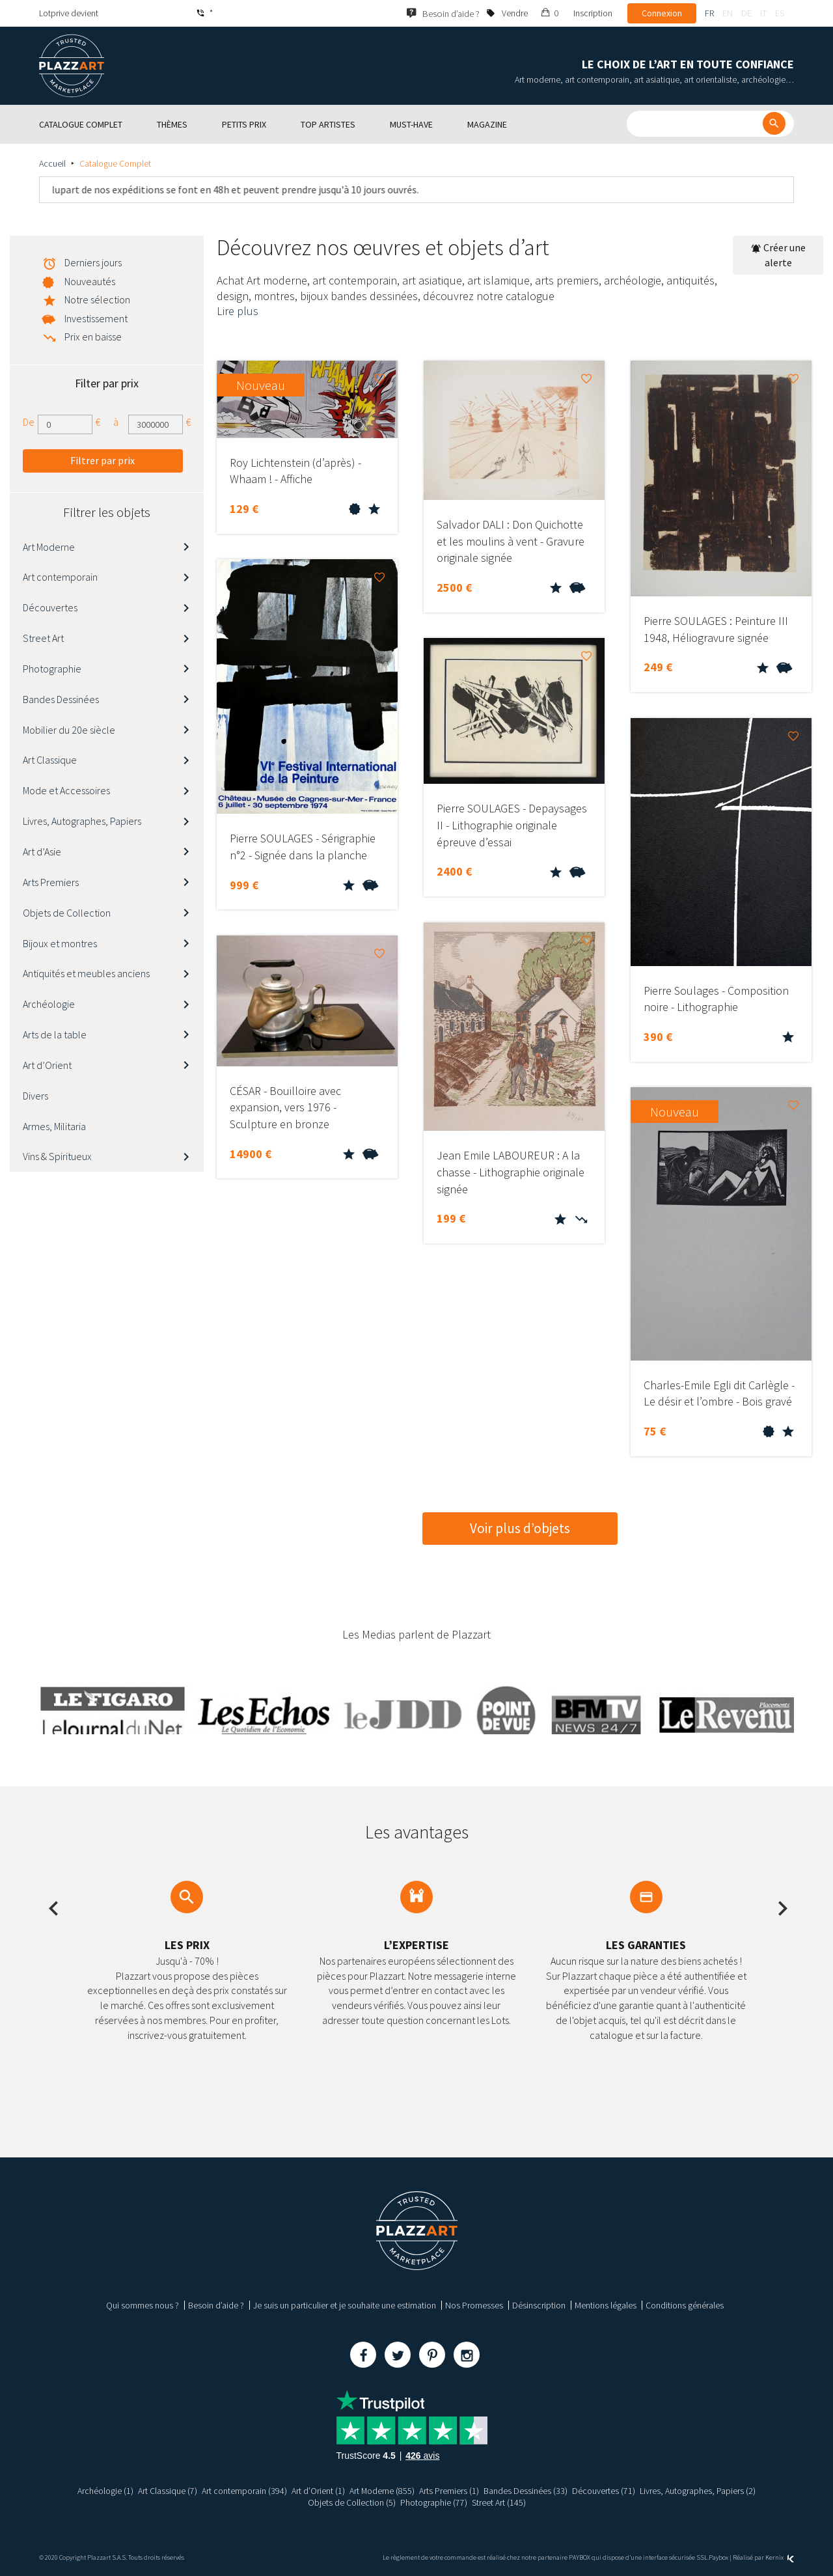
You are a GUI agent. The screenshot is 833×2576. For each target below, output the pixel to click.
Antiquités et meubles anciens (86, 973)
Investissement (96, 318)
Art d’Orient (47, 1065)
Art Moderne (49, 546)
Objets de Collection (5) (352, 2502)
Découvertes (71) (604, 2491)
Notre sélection (97, 299)
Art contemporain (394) (244, 2491)
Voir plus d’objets (520, 1528)
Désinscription (539, 2305)
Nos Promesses (474, 2305)
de (746, 13)
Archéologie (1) (105, 2491)
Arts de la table (55, 1034)
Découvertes (50, 607)
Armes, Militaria (54, 1126)
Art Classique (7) (167, 2491)
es (779, 13)
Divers (35, 1095)
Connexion (662, 13)
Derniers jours (93, 262)
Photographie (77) (433, 2502)
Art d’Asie (42, 851)
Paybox (718, 2557)
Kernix (779, 2557)
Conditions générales (685, 2305)
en (727, 13)
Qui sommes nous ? (142, 2305)
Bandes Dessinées (61, 699)
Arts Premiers (51, 882)
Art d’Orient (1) (318, 2491)
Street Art (43, 637)
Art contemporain (60, 576)
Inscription (592, 13)
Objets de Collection (67, 912)
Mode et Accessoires (66, 790)
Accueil (52, 163)
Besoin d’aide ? (216, 2305)
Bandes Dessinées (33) (526, 2491)
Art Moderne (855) (382, 2491)
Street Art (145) (499, 2502)
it (763, 13)
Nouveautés (89, 281)
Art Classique (50, 759)
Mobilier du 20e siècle (69, 729)
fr (709, 13)
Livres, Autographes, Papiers (82, 820)
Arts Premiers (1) (450, 2491)
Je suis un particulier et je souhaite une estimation (344, 2305)
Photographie (52, 668)
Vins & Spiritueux (57, 1156)
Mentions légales (605, 2305)
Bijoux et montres (60, 943)
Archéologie (49, 1003)
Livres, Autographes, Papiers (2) (698, 2491)
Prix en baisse (93, 336)
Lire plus (237, 310)
